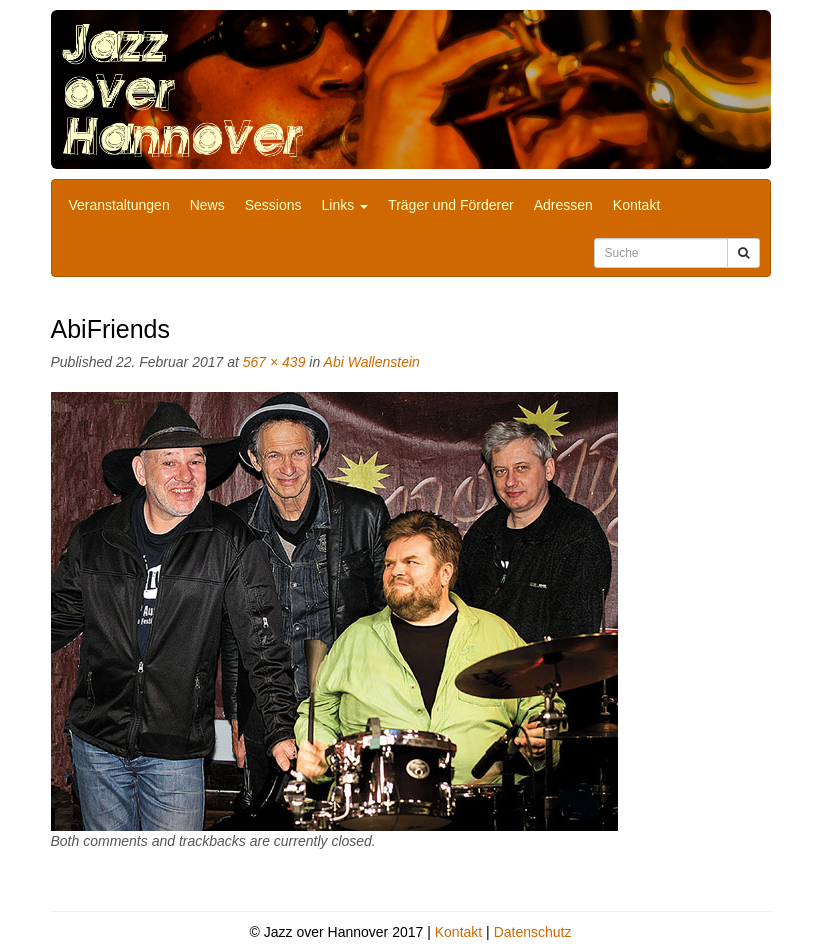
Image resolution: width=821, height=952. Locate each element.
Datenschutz (533, 932)
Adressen (563, 205)
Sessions (273, 205)
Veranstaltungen (119, 205)
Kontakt (636, 205)
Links (345, 205)
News (207, 205)
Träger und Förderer (451, 205)
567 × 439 (274, 362)
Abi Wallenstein (372, 362)
